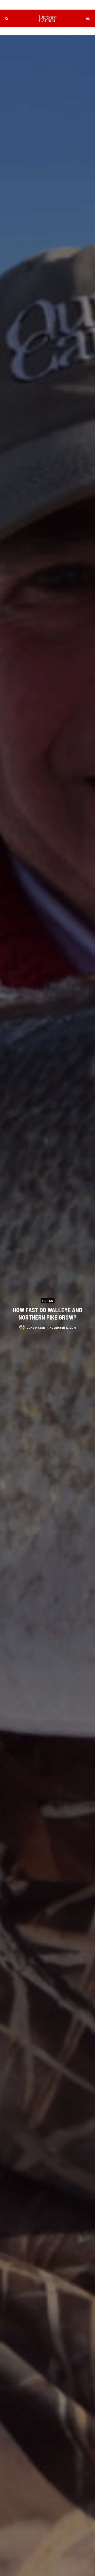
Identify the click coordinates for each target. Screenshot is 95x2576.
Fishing (47, 1300)
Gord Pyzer (36, 1328)
